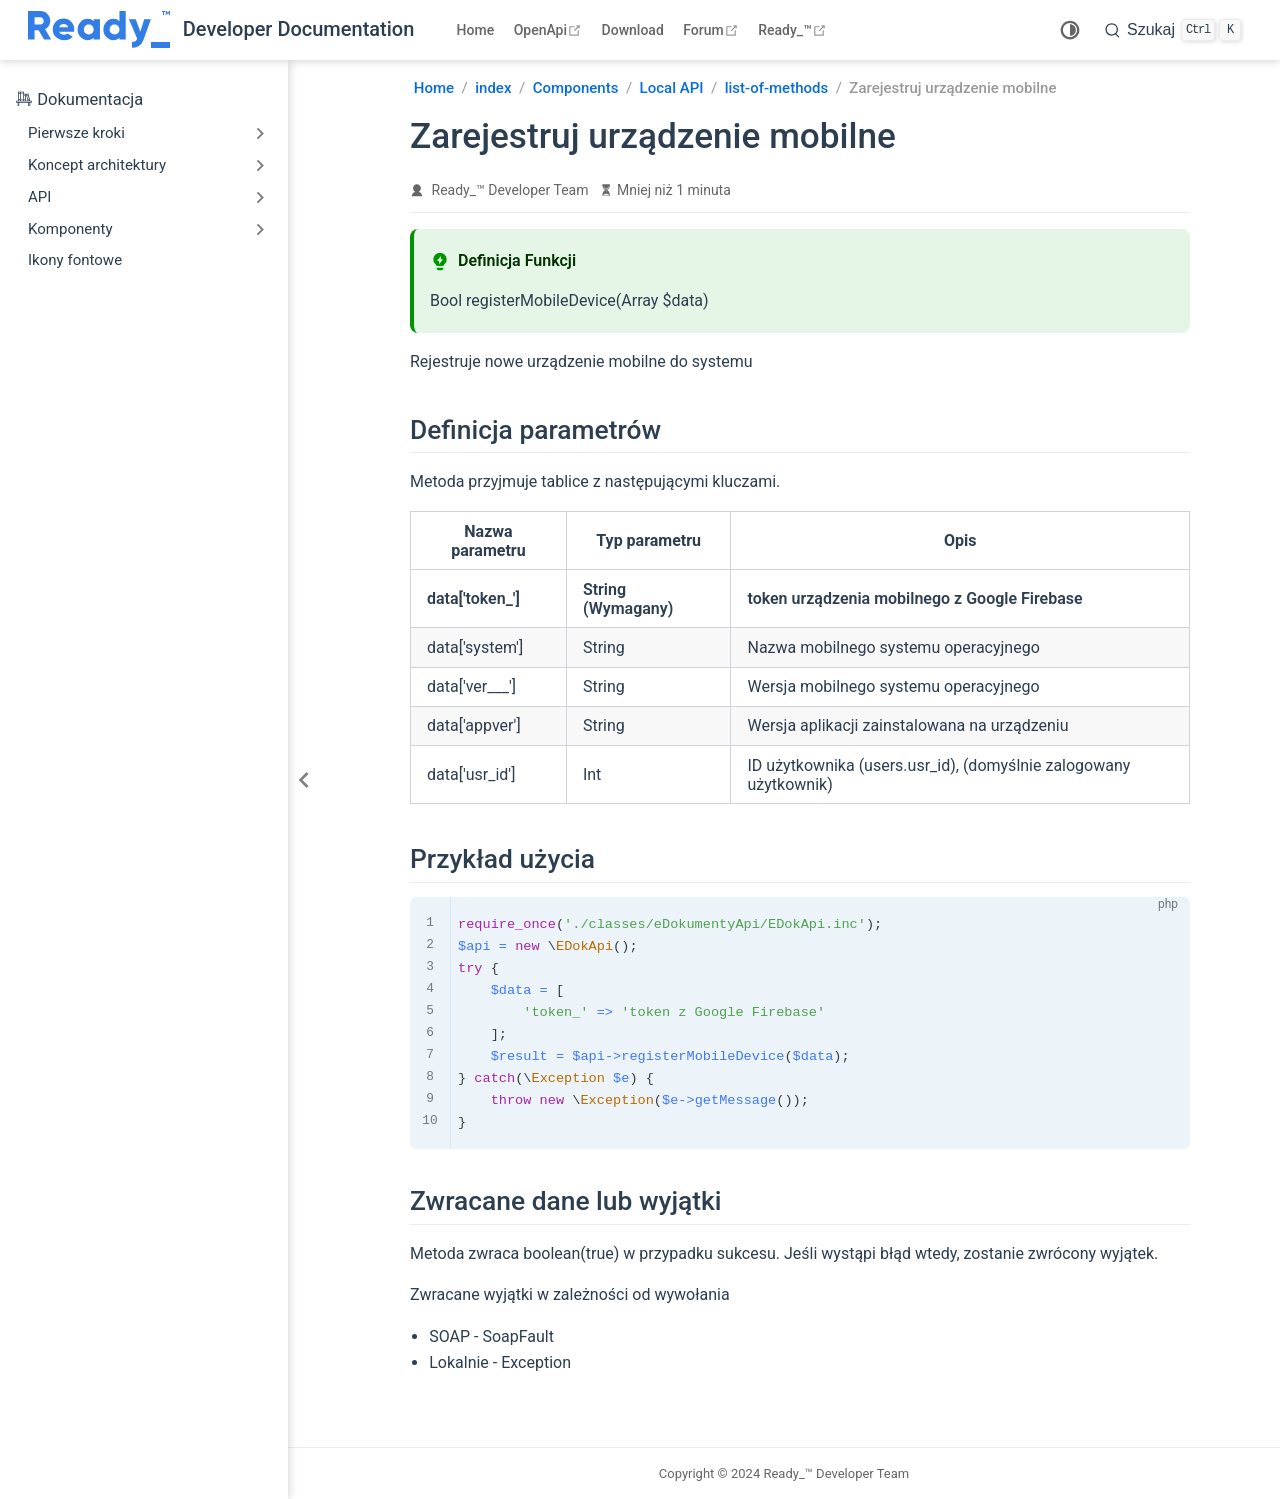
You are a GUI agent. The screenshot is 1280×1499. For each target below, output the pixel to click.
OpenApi (550, 30)
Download (633, 30)
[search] (1173, 30)
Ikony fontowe (75, 260)
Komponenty (70, 229)
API (39, 197)
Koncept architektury (97, 165)
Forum (712, 30)
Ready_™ (794, 30)
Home (476, 30)
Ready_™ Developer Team (510, 190)
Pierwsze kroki (76, 133)
